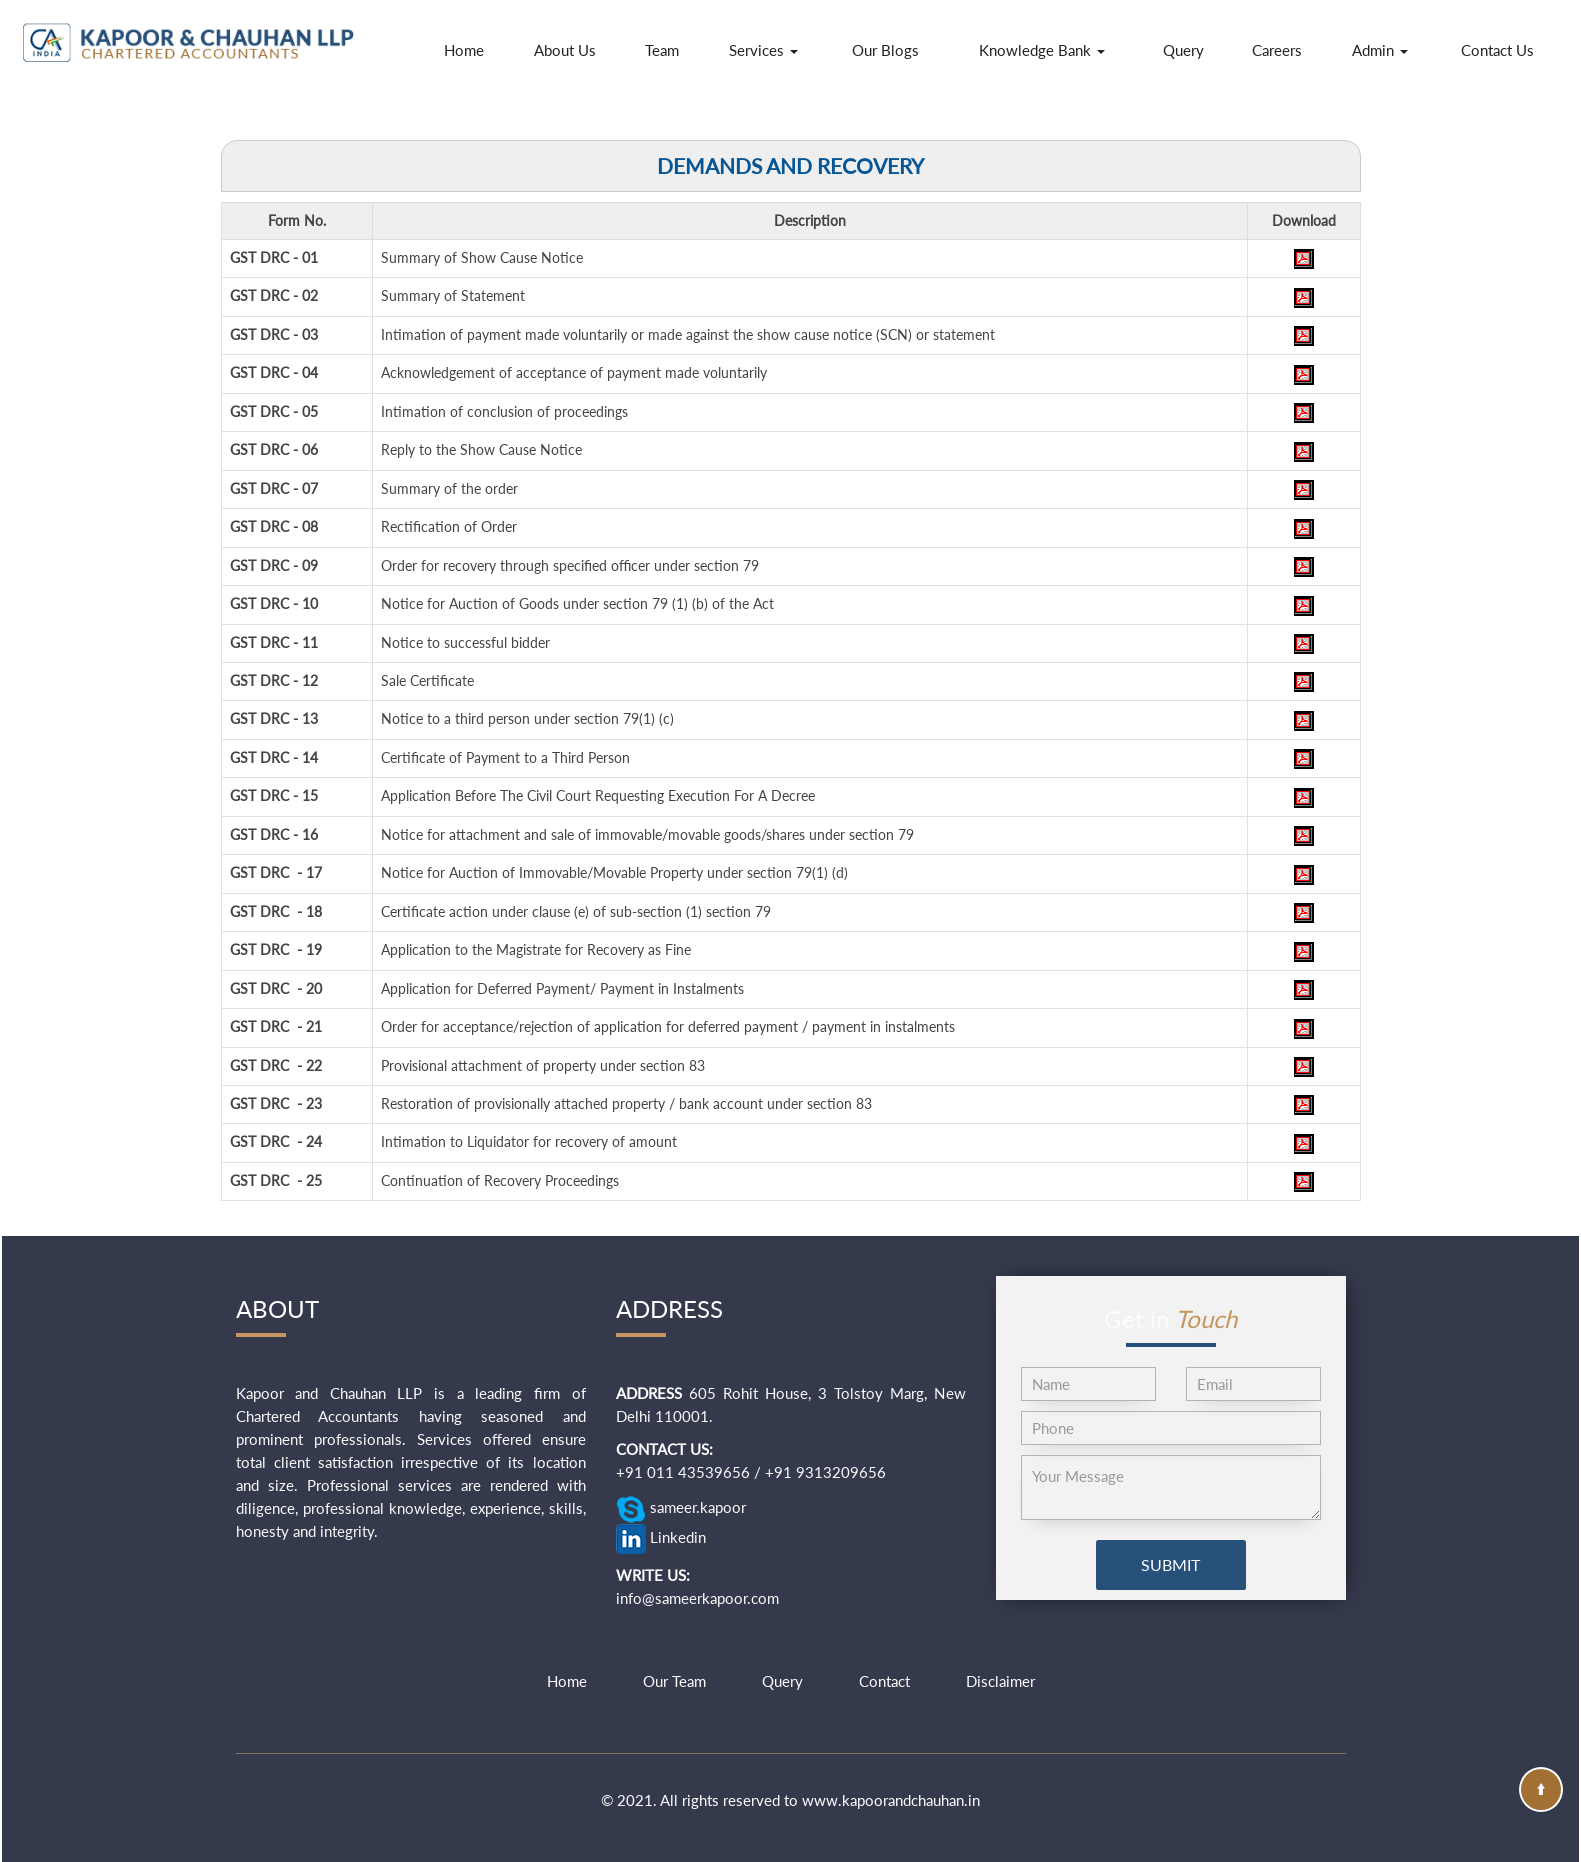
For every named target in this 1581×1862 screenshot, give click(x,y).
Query (1183, 50)
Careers (1277, 50)
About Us (565, 50)
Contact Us (1497, 50)
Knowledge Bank (1042, 50)
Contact (884, 1681)
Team (662, 50)
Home (464, 50)
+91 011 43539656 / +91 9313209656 (751, 1472)
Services (763, 50)
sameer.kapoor (681, 1509)
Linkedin (661, 1539)
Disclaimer (1000, 1681)
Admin (1380, 50)
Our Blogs (885, 50)
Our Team (674, 1681)
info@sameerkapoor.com (697, 1598)
